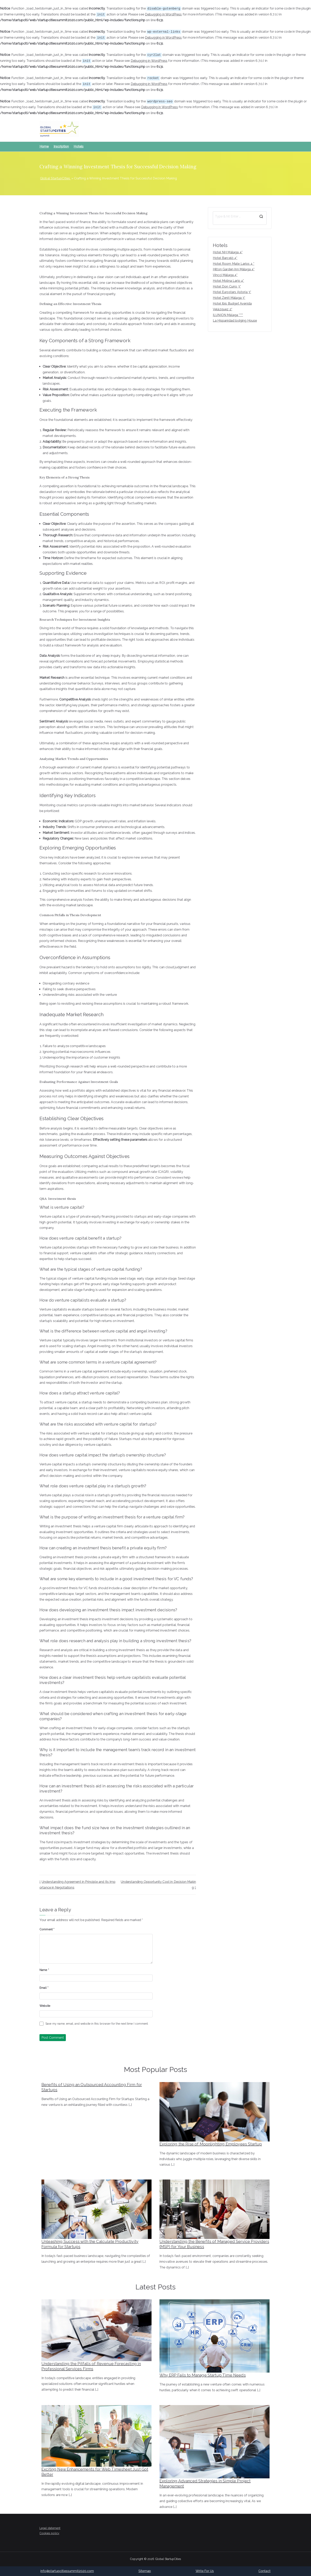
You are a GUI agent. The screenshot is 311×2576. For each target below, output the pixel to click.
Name (44, 1970)
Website (44, 2005)
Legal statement (49, 2528)
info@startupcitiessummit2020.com (67, 2571)
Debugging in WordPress (163, 14)
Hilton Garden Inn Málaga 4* (233, 269)
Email (43, 1987)
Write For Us (205, 2571)
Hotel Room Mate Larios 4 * (233, 264)
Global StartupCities (168, 2559)
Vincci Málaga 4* (225, 275)
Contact (264, 2571)
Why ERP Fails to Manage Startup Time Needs (202, 2375)
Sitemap (144, 2571)
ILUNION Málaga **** (228, 315)
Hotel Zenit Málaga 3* (229, 298)
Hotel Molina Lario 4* (228, 281)
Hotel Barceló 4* (225, 258)
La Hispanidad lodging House (235, 320)
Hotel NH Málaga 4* (228, 252)
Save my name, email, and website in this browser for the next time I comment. (96, 2023)
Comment (46, 1929)
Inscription (61, 146)
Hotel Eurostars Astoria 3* (232, 292)
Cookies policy (49, 2533)
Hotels (79, 146)
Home (44, 146)
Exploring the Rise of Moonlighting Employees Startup (210, 2144)
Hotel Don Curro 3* (227, 286)
